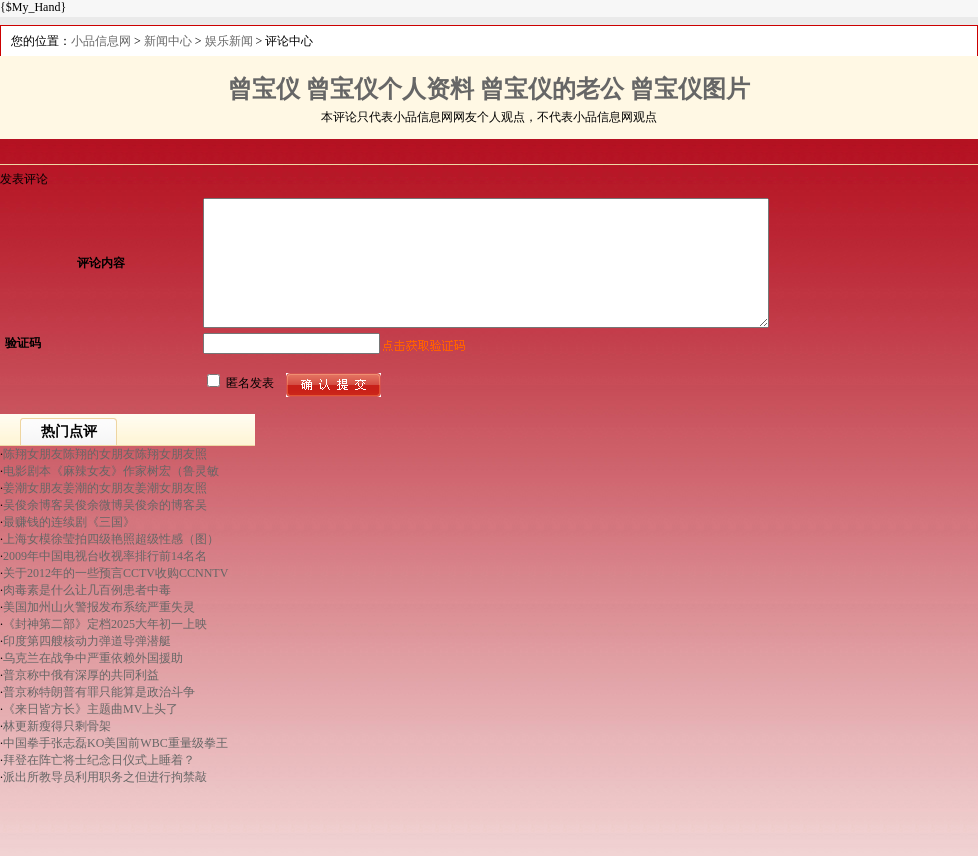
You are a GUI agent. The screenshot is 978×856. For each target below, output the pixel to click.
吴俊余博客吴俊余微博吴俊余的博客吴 (105, 505)
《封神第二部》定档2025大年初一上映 (105, 624)
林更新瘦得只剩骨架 (57, 726)
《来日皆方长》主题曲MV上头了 (90, 709)
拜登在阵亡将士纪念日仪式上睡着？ (99, 760)
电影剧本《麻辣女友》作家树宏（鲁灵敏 (111, 471)
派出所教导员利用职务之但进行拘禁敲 (105, 777)
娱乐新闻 (229, 41)
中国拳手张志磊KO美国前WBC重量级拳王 (115, 743)
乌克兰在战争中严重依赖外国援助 (93, 658)
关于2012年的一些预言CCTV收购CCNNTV (115, 573)
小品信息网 (101, 41)
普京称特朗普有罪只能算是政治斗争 (99, 692)
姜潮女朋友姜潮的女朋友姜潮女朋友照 (105, 488)
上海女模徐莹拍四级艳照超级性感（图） (111, 539)
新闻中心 (168, 41)
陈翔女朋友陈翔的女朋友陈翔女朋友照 (105, 454)
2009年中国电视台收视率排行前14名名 (105, 556)
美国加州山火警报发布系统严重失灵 (99, 607)
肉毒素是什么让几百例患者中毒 (87, 590)
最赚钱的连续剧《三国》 (69, 522)
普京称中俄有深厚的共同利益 (81, 675)
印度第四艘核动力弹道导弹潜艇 (87, 641)
